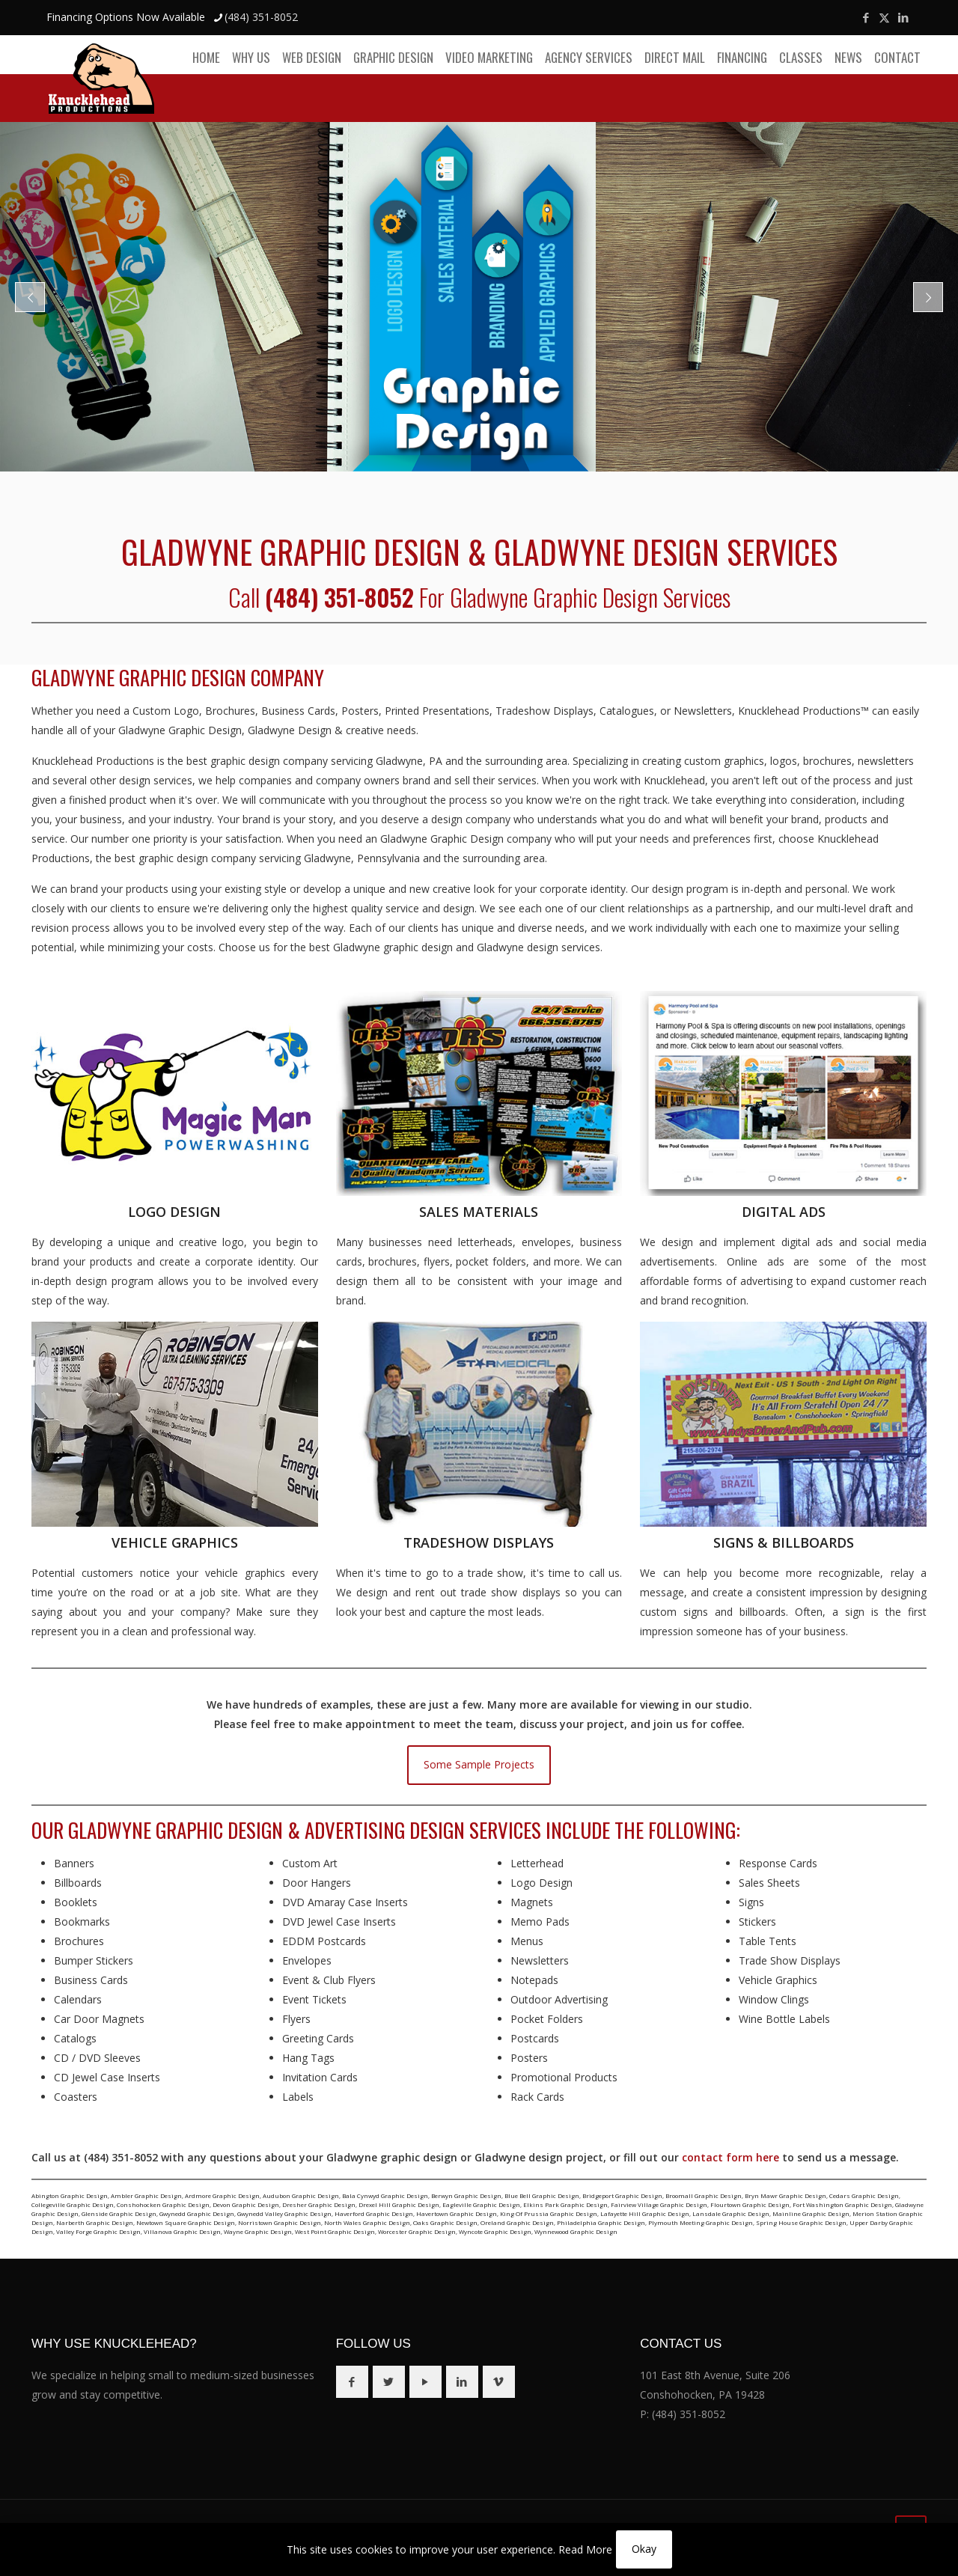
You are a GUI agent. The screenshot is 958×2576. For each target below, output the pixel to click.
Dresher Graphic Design (319, 2204)
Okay (644, 2549)
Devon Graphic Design (246, 2204)
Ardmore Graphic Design (222, 2195)
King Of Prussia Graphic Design (548, 2213)
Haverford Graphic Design (374, 2213)
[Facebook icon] (865, 17)
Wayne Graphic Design (258, 2231)
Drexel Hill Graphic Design (399, 2204)
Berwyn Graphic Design (466, 2195)
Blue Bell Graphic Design (541, 2195)
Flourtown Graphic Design (750, 2204)
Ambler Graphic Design (146, 2195)
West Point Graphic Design (335, 2231)
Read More (585, 2549)
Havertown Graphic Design (456, 2213)
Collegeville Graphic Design (72, 2204)
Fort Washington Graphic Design (842, 2204)
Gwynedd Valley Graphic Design (284, 2213)
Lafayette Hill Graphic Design (644, 2213)
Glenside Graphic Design (119, 2213)
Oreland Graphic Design (517, 2222)
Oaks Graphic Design (445, 2222)
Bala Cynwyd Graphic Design (385, 2195)
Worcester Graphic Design (417, 2231)
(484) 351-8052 (688, 2414)
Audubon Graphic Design (301, 2195)
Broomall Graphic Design (703, 2195)
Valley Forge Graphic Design (98, 2231)
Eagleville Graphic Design (481, 2204)
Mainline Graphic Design (810, 2213)
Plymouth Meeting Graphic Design (700, 2222)
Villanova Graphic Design (182, 2231)
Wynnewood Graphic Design (575, 2231)
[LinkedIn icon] (903, 17)
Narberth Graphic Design (94, 2222)
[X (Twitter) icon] (884, 17)
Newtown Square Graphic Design (185, 2222)
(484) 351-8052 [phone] (261, 17)
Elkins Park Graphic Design (565, 2204)
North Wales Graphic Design (367, 2222)
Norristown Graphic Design (279, 2222)
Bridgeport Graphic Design (622, 2195)
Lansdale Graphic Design (730, 2213)
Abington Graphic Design (69, 2195)
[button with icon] (352, 2382)
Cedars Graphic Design (864, 2195)
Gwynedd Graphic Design (196, 2213)
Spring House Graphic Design (801, 2222)
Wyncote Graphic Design (495, 2231)
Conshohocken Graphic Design (163, 2204)
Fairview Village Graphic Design (659, 2204)
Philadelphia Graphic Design (601, 2222)
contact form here (730, 2157)
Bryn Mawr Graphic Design (785, 2195)
